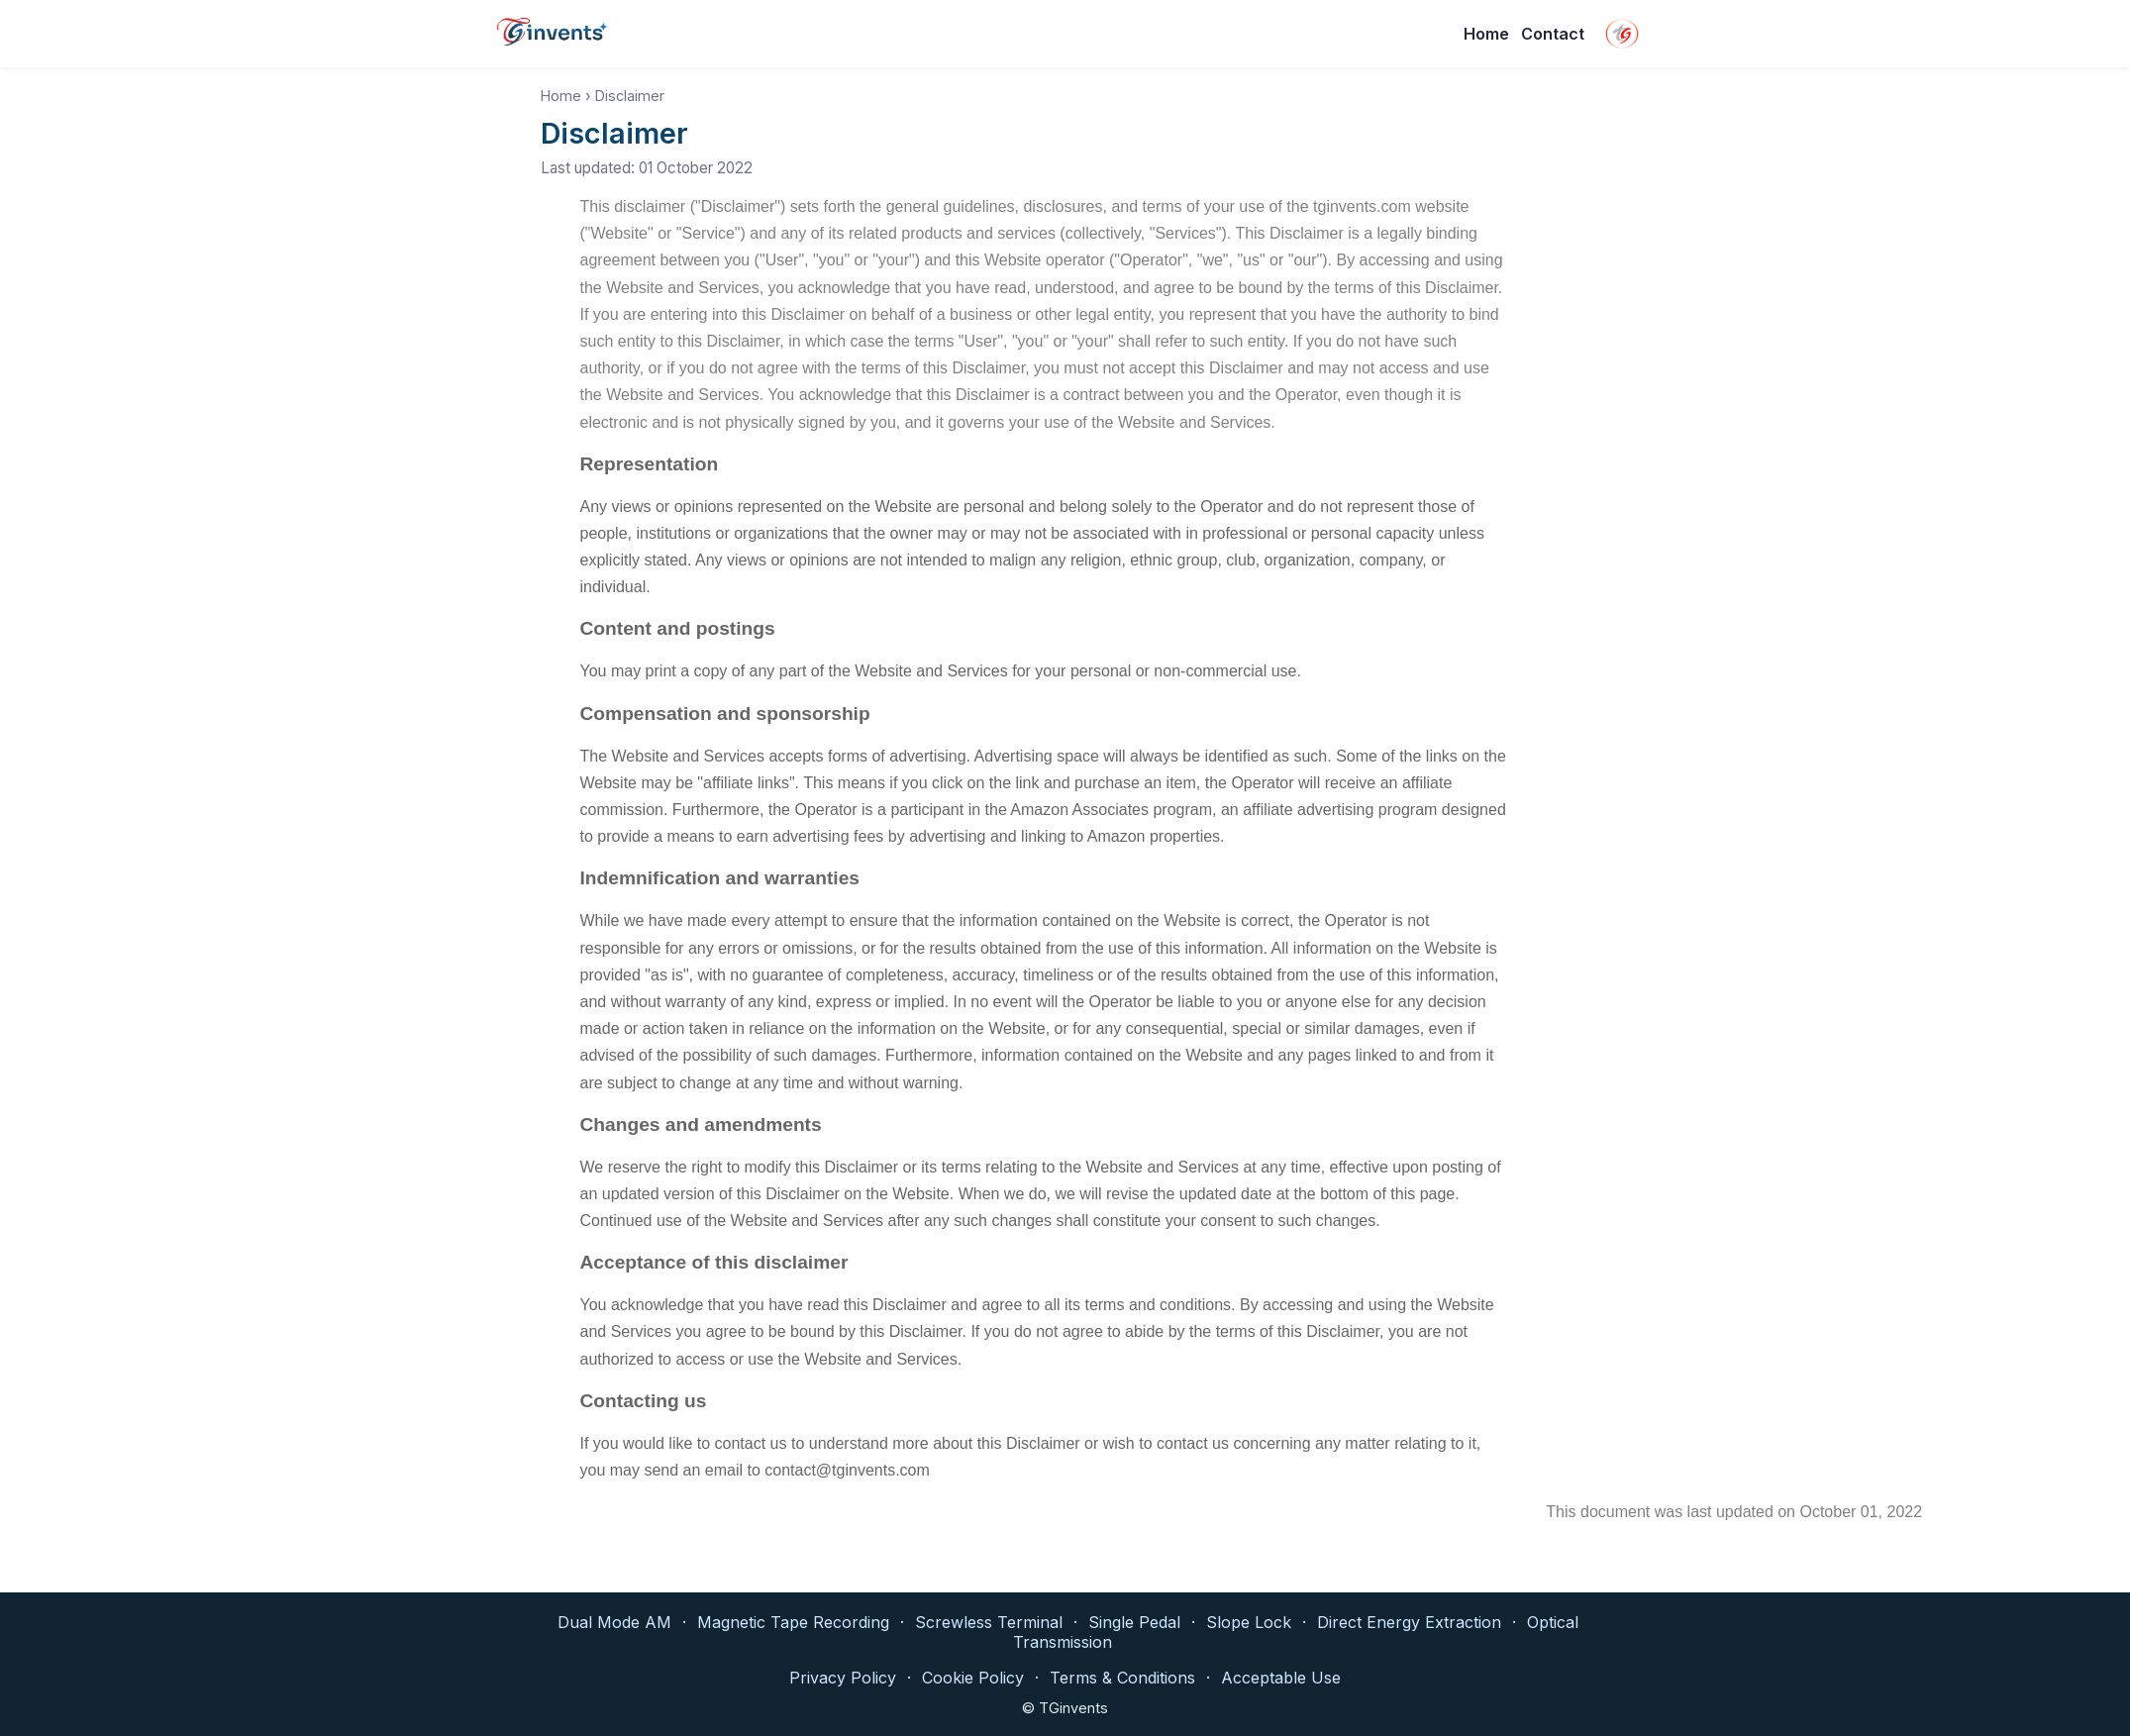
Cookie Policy (973, 1677)
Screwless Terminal (989, 1622)
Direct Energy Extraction (1409, 1622)
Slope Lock (1248, 1622)
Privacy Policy (842, 1677)
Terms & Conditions (1122, 1677)
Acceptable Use (1281, 1677)
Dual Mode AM (614, 1622)
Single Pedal (1134, 1622)
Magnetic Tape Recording (793, 1622)
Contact (1552, 34)
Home (1486, 34)
